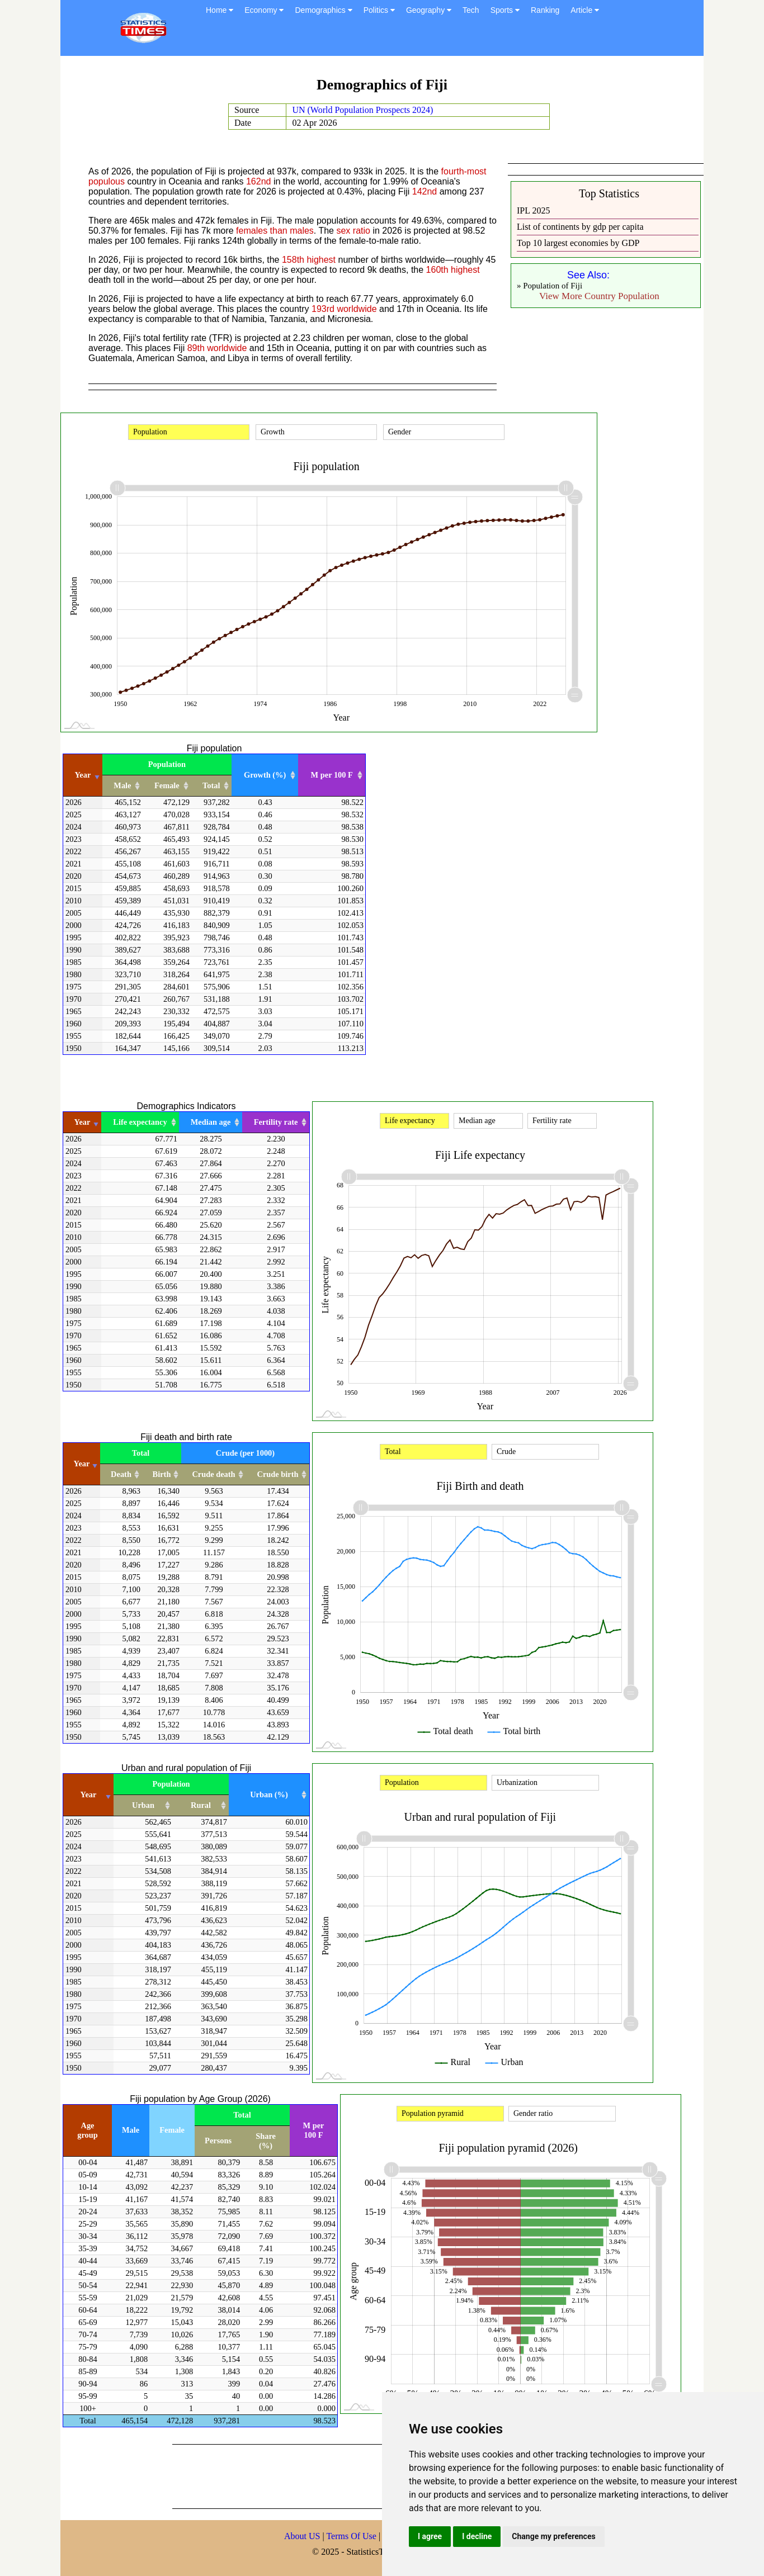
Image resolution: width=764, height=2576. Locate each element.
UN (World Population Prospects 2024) (362, 110)
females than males (275, 230)
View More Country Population (599, 296)
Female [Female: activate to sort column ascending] (167, 785)
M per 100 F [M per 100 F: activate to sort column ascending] (332, 774)
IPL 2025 (533, 210)
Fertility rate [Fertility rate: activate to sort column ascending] (276, 1121)
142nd (424, 191)
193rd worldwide (344, 309)
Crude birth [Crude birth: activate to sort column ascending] (278, 1474)
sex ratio (353, 230)
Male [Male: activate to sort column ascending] (122, 785)
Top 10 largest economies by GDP (578, 243)
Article (584, 10)
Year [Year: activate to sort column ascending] (83, 774)
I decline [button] (477, 2536)
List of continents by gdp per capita (580, 226)
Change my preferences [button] (553, 2536)
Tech (471, 10)
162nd (258, 181)
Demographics (323, 10)
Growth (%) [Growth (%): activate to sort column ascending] (265, 774)
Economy (264, 10)
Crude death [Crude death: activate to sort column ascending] (213, 1474)
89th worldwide (217, 348)
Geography (428, 10)
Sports (505, 10)
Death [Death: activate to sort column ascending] (121, 1474)
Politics (379, 10)
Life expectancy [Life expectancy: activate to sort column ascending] (140, 1121)
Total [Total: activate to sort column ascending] (211, 785)
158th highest (309, 259)
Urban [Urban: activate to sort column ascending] (143, 1805)
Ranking (545, 10)
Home (219, 10)
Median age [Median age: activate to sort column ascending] (211, 1121)
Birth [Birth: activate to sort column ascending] (162, 1474)
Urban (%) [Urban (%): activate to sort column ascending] (269, 1794)
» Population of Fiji (549, 285)
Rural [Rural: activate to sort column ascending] (201, 1805)
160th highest (453, 269)
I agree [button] (430, 2536)
